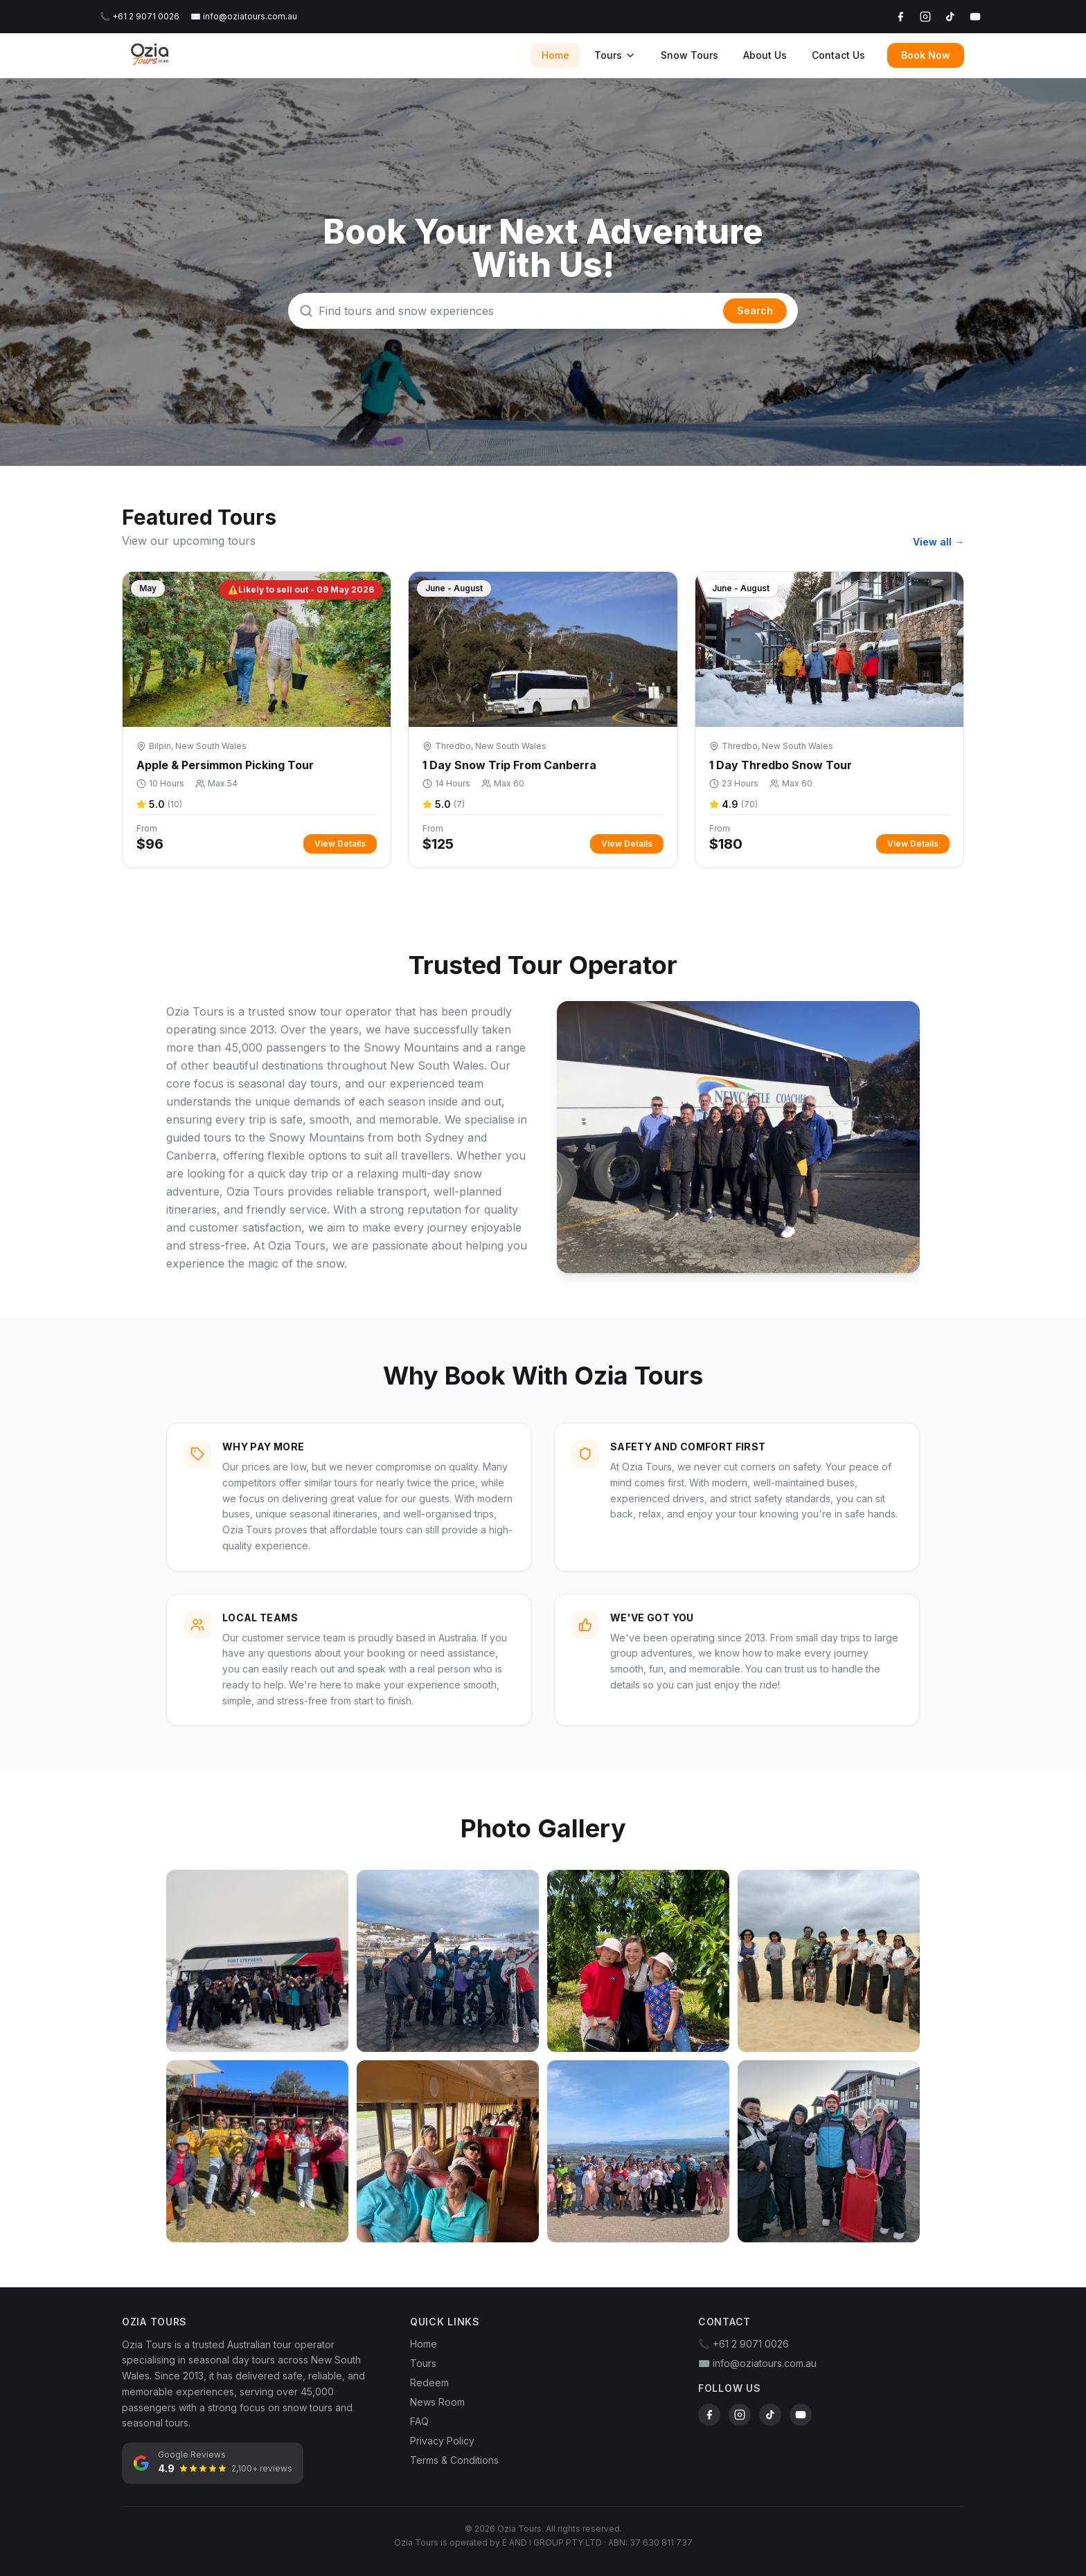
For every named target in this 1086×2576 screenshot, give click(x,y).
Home (555, 55)
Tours (615, 55)
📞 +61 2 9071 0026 (139, 16)
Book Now (925, 55)
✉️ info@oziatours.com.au (243, 16)
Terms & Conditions (454, 2460)
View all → (938, 542)
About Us (765, 55)
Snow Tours (689, 55)
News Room (437, 2402)
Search (755, 310)
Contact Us (838, 55)
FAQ (419, 2421)
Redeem (429, 2382)
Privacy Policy (442, 2441)
